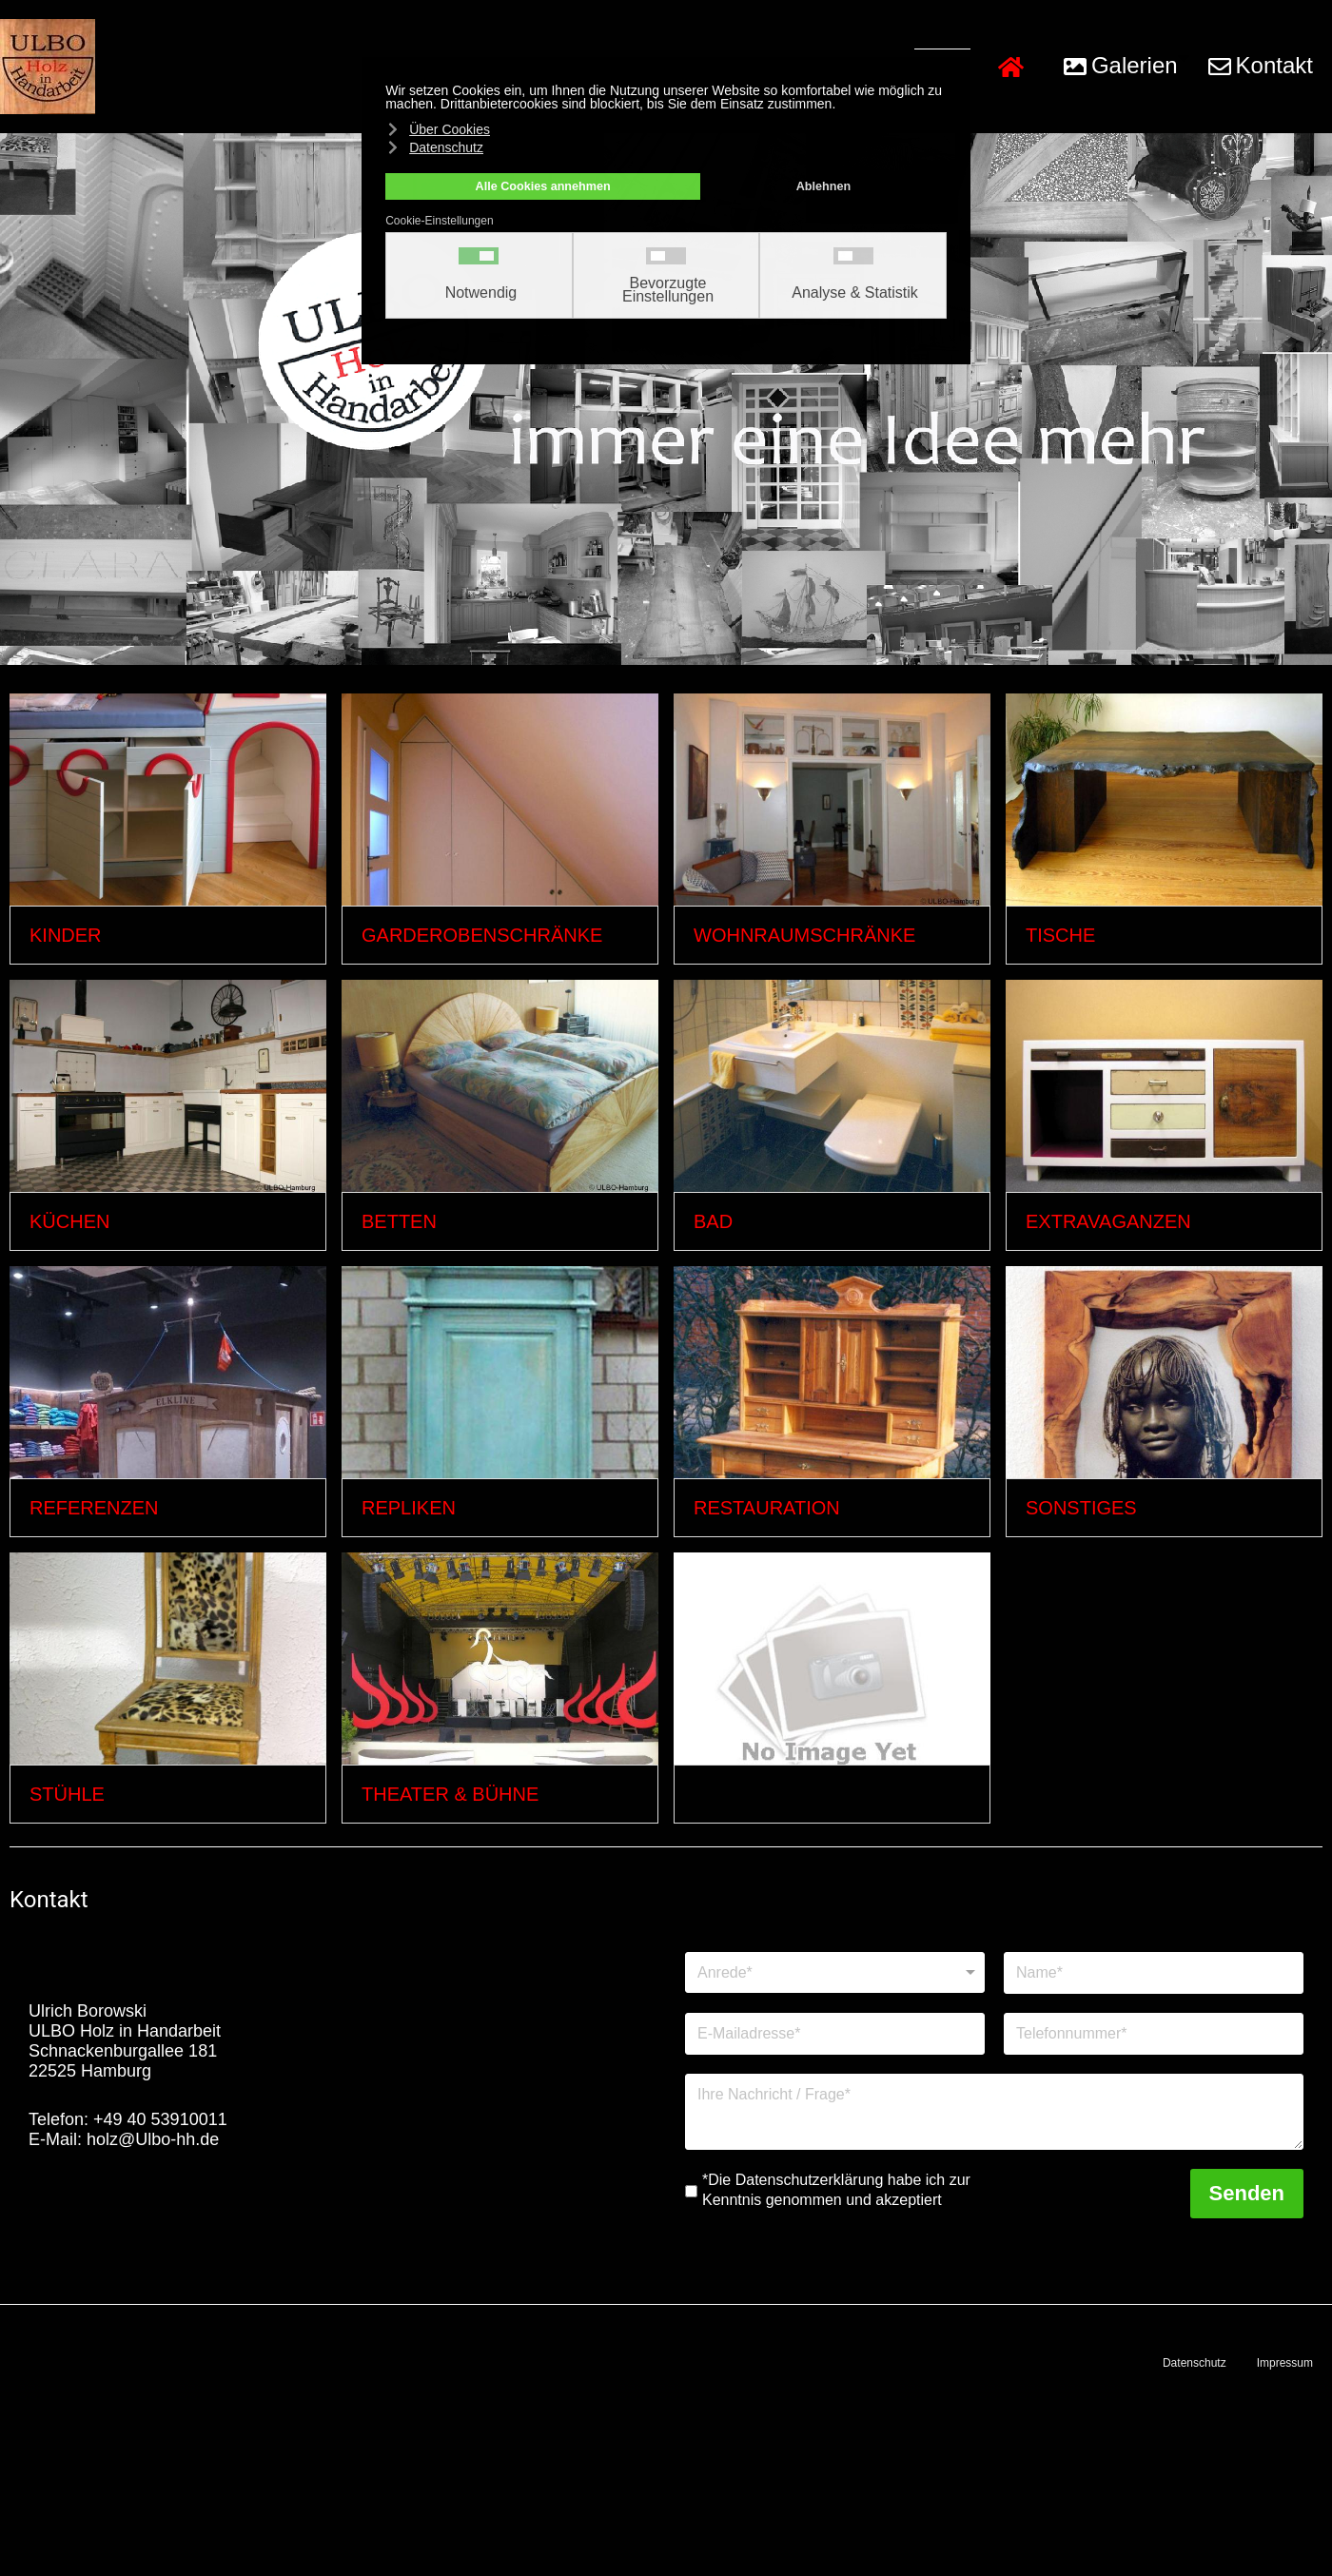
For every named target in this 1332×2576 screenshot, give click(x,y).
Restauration (767, 1507)
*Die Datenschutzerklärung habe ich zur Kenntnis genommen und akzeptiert (836, 2190)
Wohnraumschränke (804, 935)
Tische (1060, 935)
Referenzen (94, 1507)
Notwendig (481, 293)
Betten (399, 1221)
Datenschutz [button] (446, 147)
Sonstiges (1081, 1507)
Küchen (69, 1221)
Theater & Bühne (450, 1794)
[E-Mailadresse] (835, 2034)
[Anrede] (835, 1972)
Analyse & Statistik (855, 293)
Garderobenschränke (482, 935)
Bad (713, 1221)
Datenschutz (1194, 2363)
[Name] (1153, 1973)
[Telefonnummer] (1153, 2034)
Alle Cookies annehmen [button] (543, 186)
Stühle (67, 1794)
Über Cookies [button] (449, 129)
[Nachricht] (994, 2112)
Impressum (1285, 2363)
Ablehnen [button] (823, 186)
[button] (1121, 67)
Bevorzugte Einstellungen (668, 290)
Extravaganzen (1108, 1221)
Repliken (409, 1507)
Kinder (65, 935)
